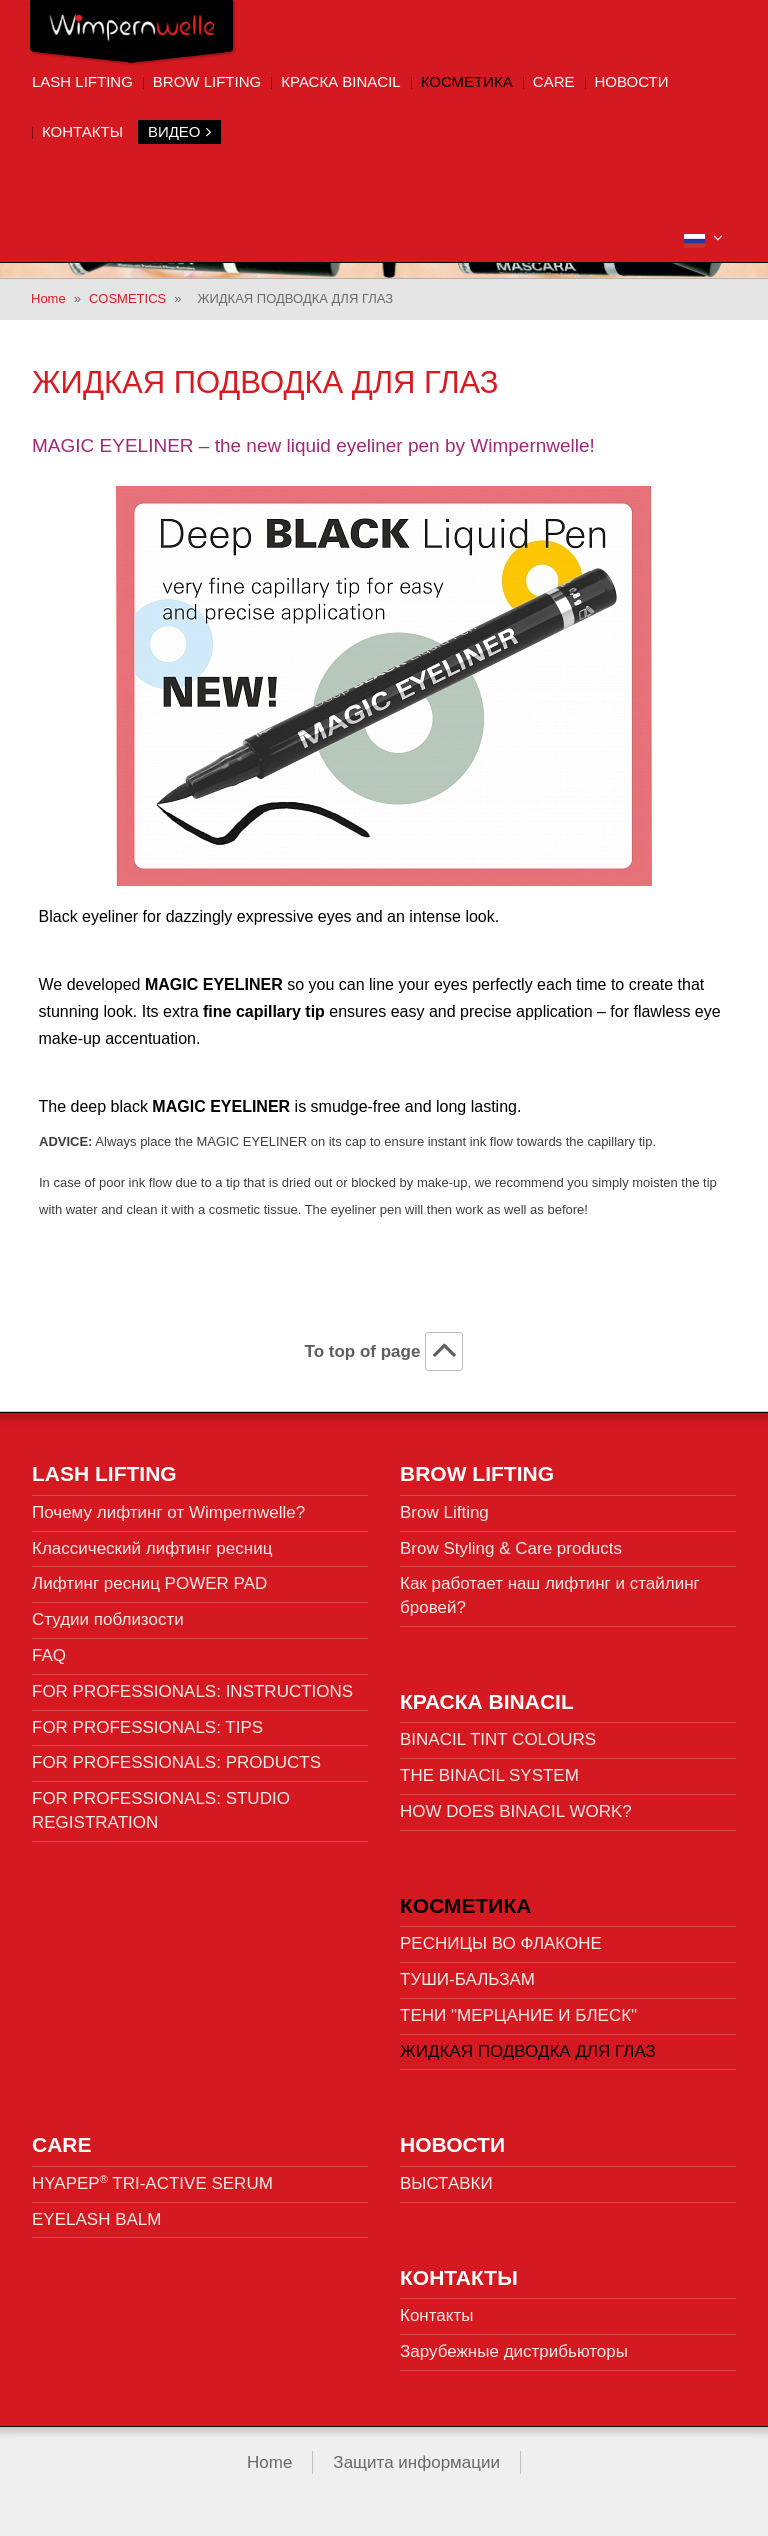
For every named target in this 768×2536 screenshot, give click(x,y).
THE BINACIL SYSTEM (489, 1775)
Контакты (82, 131)
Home (48, 298)
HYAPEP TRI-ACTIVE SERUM (152, 2183)
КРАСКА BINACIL (341, 81)
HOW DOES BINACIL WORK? (516, 1811)
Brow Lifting (207, 81)
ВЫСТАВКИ (446, 2183)
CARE (554, 81)
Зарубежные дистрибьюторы (514, 2351)
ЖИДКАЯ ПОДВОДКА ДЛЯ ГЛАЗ (528, 2051)
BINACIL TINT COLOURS (498, 1739)
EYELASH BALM (96, 2219)
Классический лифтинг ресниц (152, 1548)
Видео (179, 131)
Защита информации (416, 2462)
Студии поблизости (108, 1619)
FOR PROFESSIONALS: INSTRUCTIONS (192, 1691)
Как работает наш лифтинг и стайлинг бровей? (550, 1595)
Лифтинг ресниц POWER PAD (149, 1583)
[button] (703, 238)
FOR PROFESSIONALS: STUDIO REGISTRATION (161, 1810)
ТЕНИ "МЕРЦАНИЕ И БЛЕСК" (518, 2015)
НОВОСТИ (632, 81)
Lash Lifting (82, 81)
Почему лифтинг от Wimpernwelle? (168, 1512)
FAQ (49, 1655)
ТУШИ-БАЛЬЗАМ (467, 1979)
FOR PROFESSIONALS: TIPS (147, 1727)
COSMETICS (127, 298)
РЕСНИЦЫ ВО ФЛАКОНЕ (501, 1943)
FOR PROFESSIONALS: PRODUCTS (176, 1762)
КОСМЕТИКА (467, 81)
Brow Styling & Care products (511, 1548)
